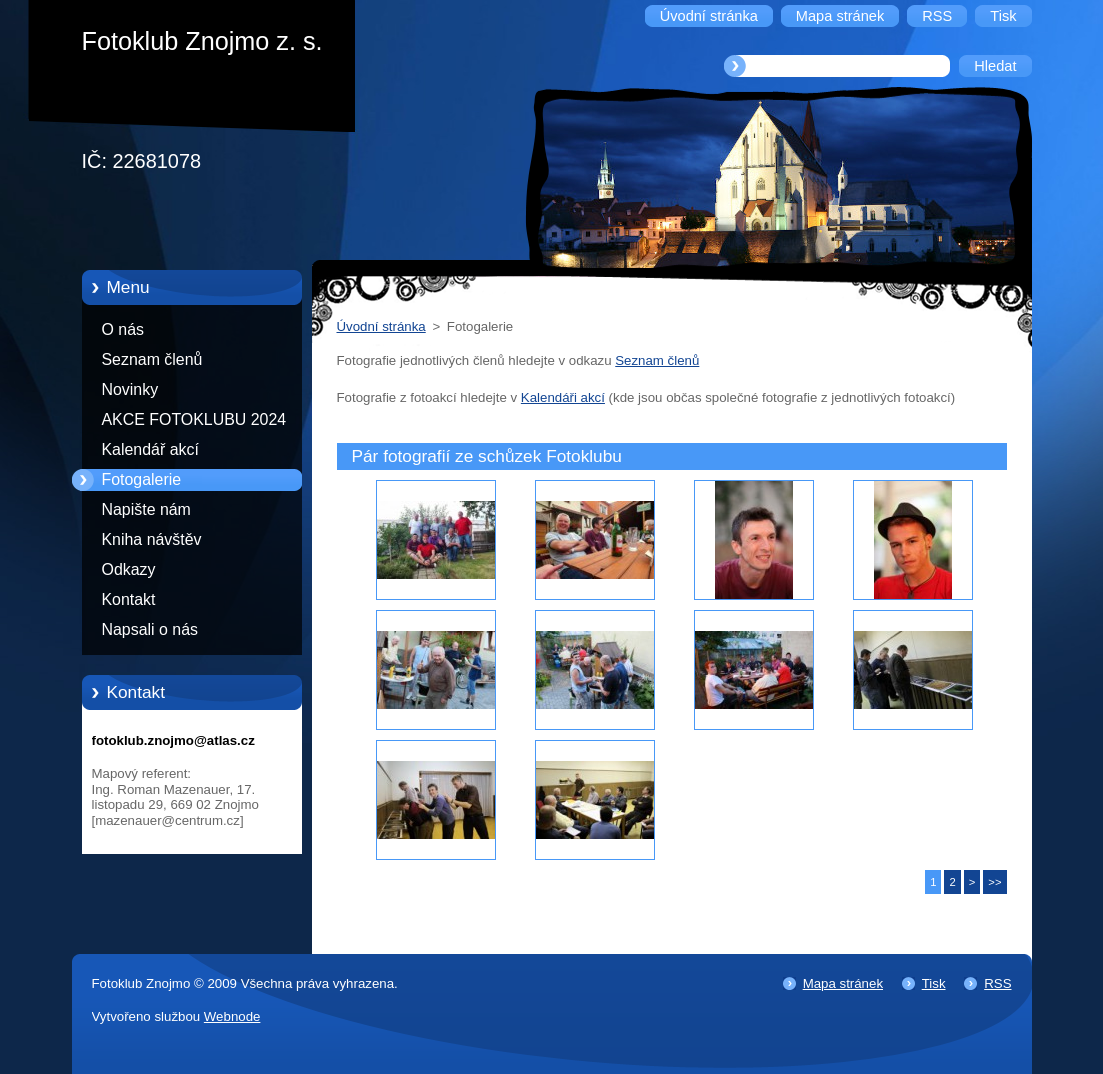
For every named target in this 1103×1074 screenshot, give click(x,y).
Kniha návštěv (152, 539)
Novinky (130, 389)
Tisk (934, 983)
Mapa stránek (843, 983)
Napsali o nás (150, 629)
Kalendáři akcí (563, 397)
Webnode (232, 1016)
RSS (997, 983)
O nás (123, 329)
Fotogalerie (142, 479)
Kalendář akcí (150, 449)
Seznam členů (152, 359)
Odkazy (129, 569)
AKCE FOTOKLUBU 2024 (194, 419)
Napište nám (146, 509)
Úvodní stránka (381, 326)
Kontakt (129, 599)
